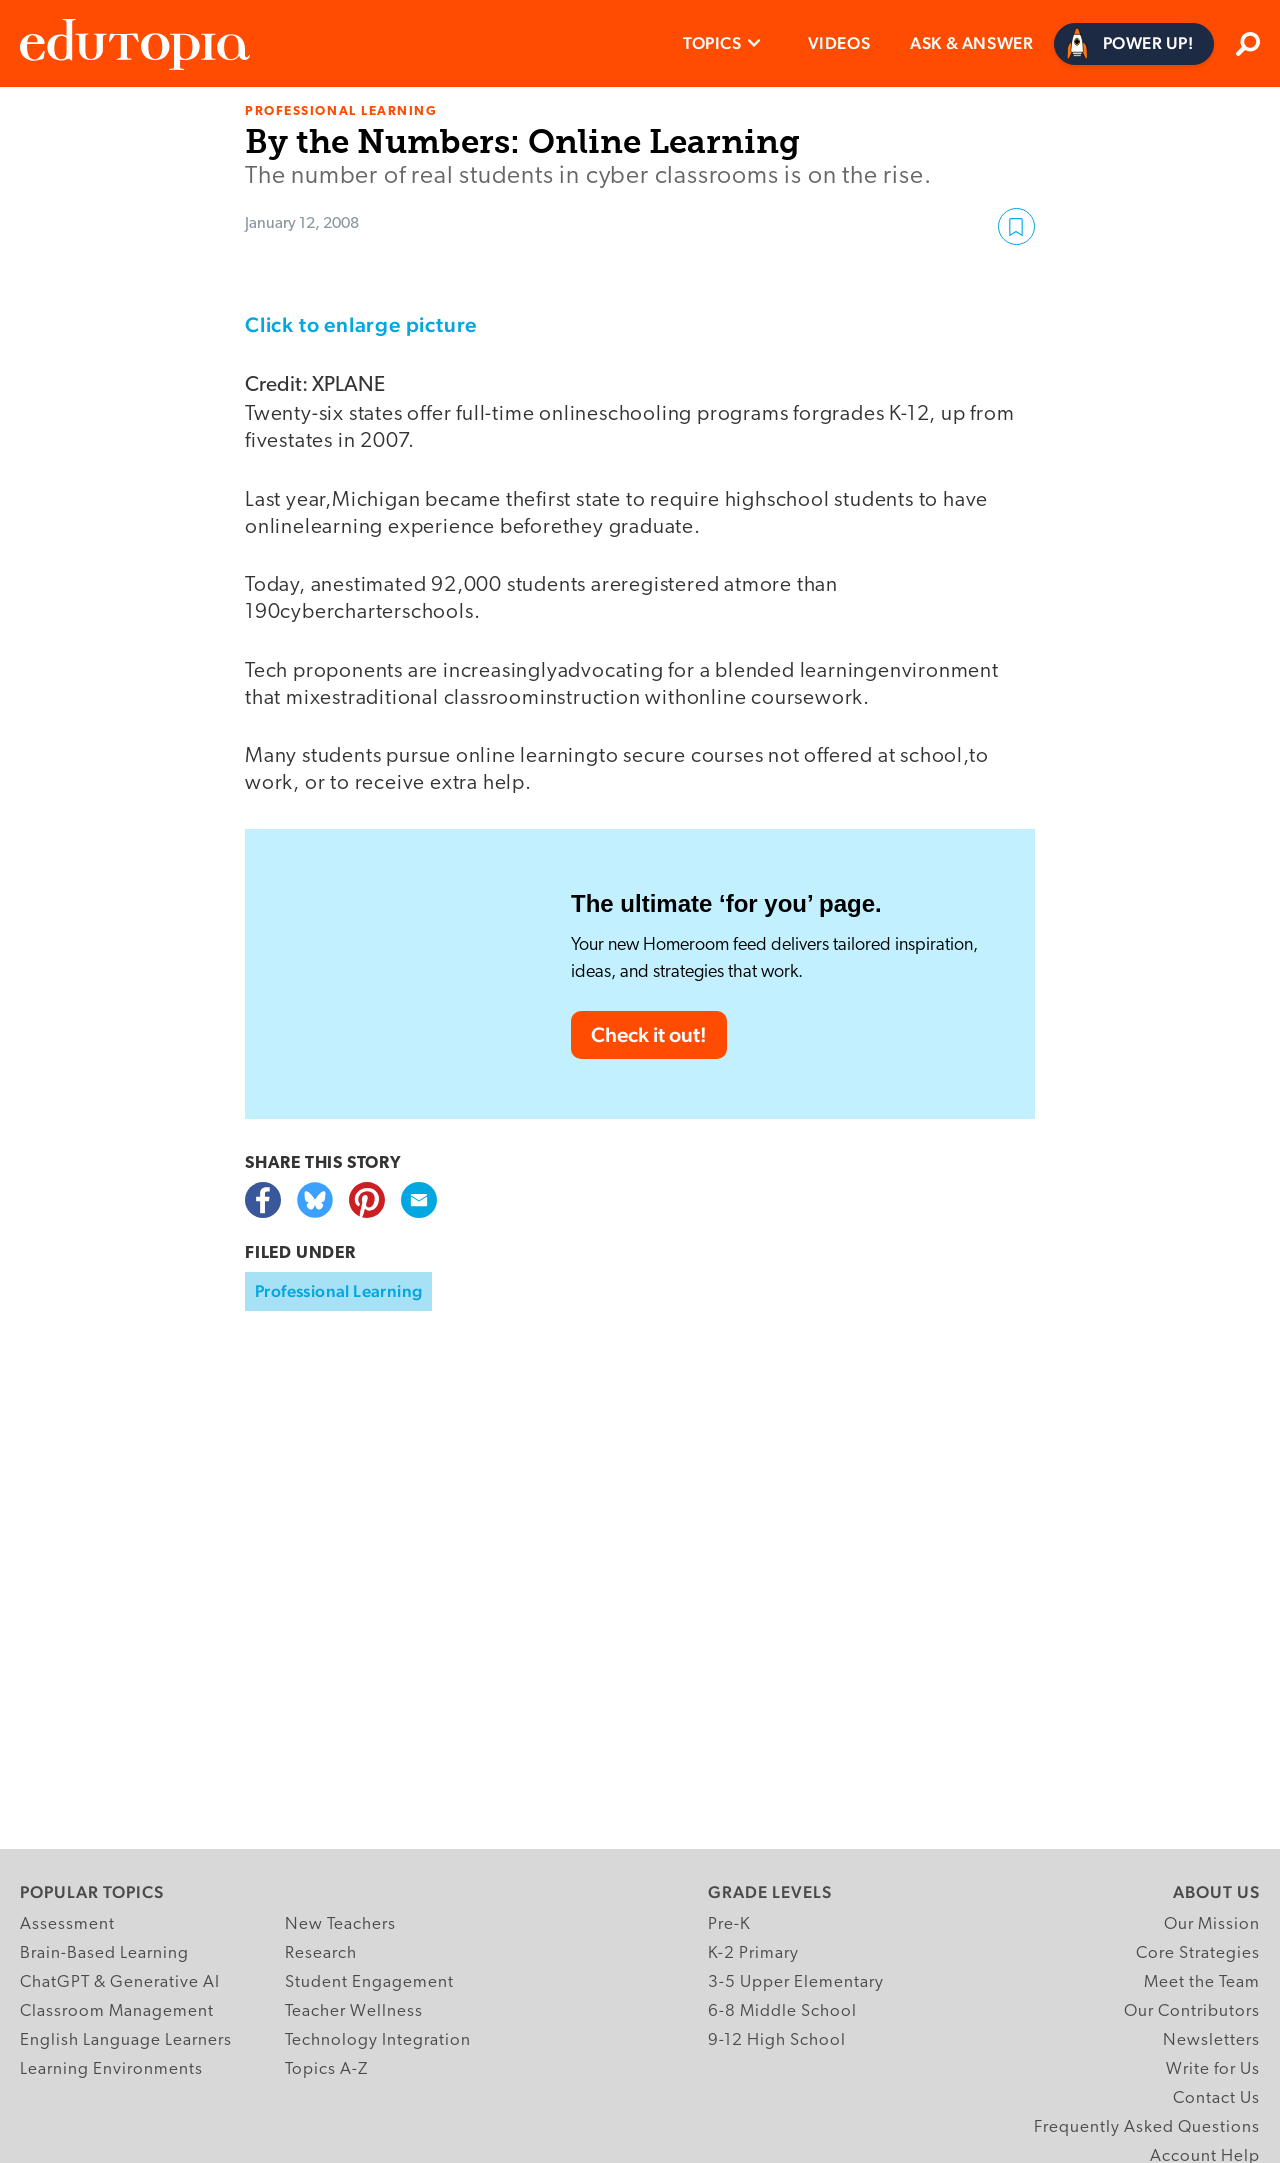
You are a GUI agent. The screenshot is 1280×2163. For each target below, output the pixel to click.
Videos (839, 43)
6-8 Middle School (782, 2011)
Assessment (67, 1924)
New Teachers (340, 1924)
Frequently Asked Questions (1147, 2127)
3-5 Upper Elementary (796, 1982)
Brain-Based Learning (104, 1953)
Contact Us (1216, 2098)
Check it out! (649, 1034)
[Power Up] (1134, 44)
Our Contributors (1192, 2011)
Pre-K (729, 1924)
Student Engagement (369, 1982)
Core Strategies (1198, 1953)
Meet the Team (1202, 1982)
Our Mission (1212, 1924)
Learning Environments (111, 2069)
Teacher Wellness (354, 2011)
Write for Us (1213, 2069)
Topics (712, 43)
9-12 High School (777, 2040)
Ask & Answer (971, 43)
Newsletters (1211, 2040)
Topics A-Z (326, 2069)
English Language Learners (126, 2040)
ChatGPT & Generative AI (120, 1982)
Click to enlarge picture (361, 324)
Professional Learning (338, 1291)
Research (321, 1953)
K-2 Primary (753, 1953)
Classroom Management (117, 2011)
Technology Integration (378, 2040)
